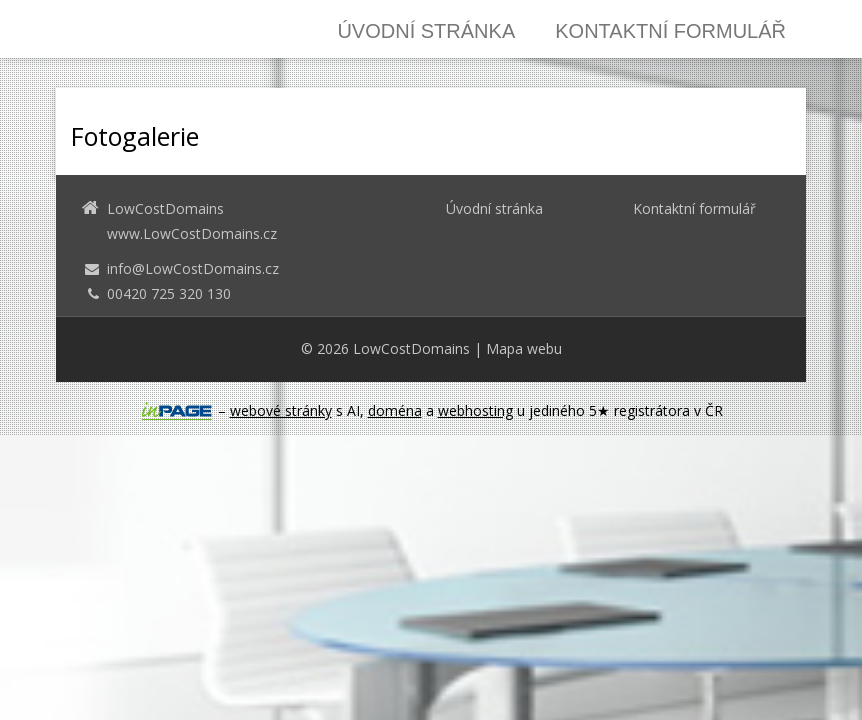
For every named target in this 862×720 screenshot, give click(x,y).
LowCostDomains (411, 348)
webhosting (475, 410)
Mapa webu (524, 348)
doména (395, 410)
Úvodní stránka (426, 31)
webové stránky (281, 410)
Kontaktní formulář (670, 31)
